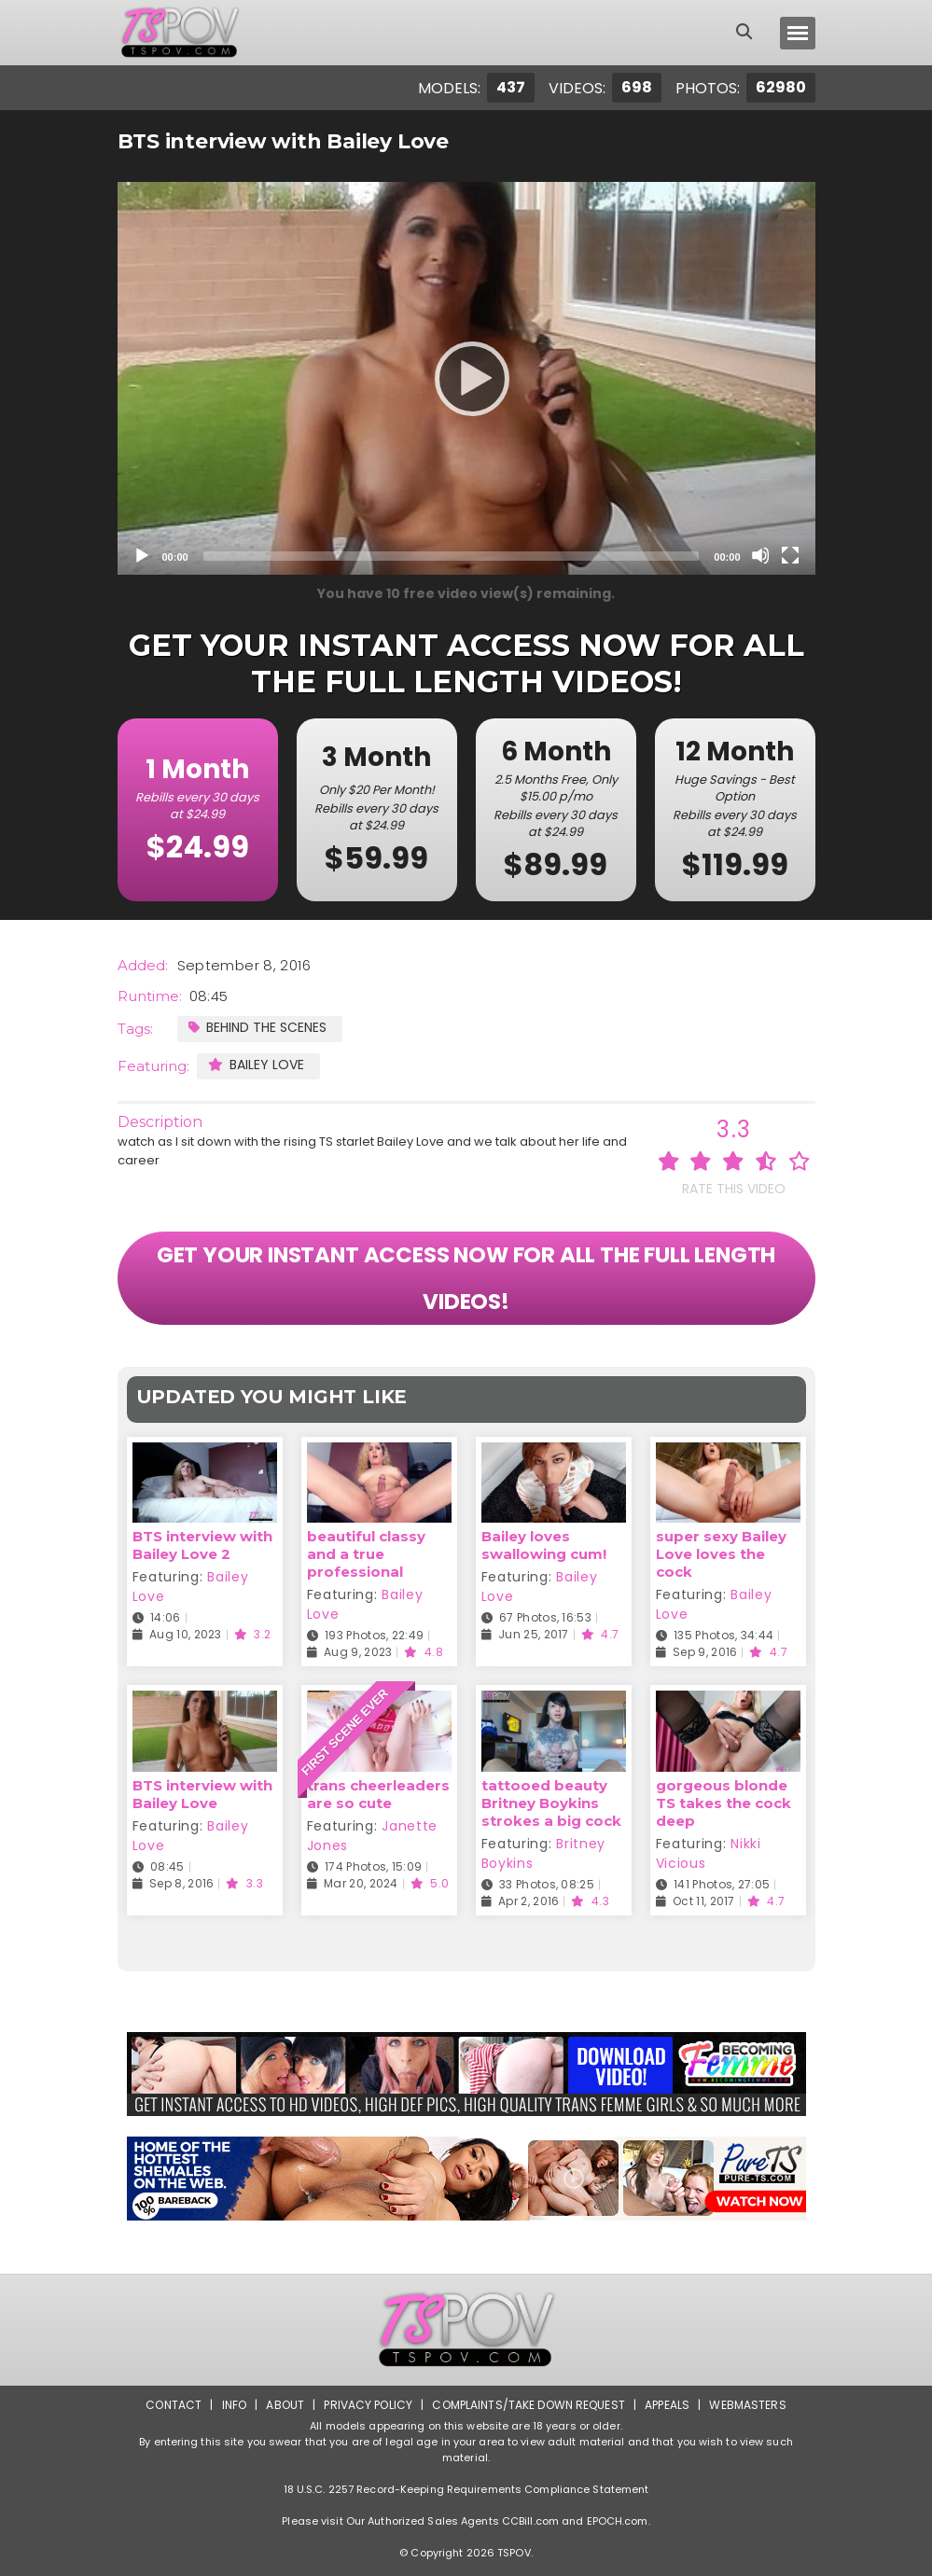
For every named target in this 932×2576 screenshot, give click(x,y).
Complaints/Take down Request (528, 2405)
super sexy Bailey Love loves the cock (721, 1553)
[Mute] (760, 555)
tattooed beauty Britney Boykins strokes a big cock (551, 1803)
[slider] (451, 556)
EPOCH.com (617, 2520)
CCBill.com (530, 2520)
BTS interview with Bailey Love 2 (202, 1545)
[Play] (466, 378)
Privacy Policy (368, 2405)
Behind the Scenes (257, 1027)
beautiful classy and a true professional (366, 1553)
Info (234, 2405)
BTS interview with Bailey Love (202, 1794)
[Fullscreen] (790, 555)
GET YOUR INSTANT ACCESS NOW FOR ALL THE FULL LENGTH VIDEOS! (466, 1278)
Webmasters (747, 2405)
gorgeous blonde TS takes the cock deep (723, 1803)
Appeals (667, 2405)
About (285, 2405)
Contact (174, 2405)
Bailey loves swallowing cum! (543, 1545)
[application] (466, 378)
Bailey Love (256, 1064)
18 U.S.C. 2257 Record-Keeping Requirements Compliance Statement (466, 2489)
